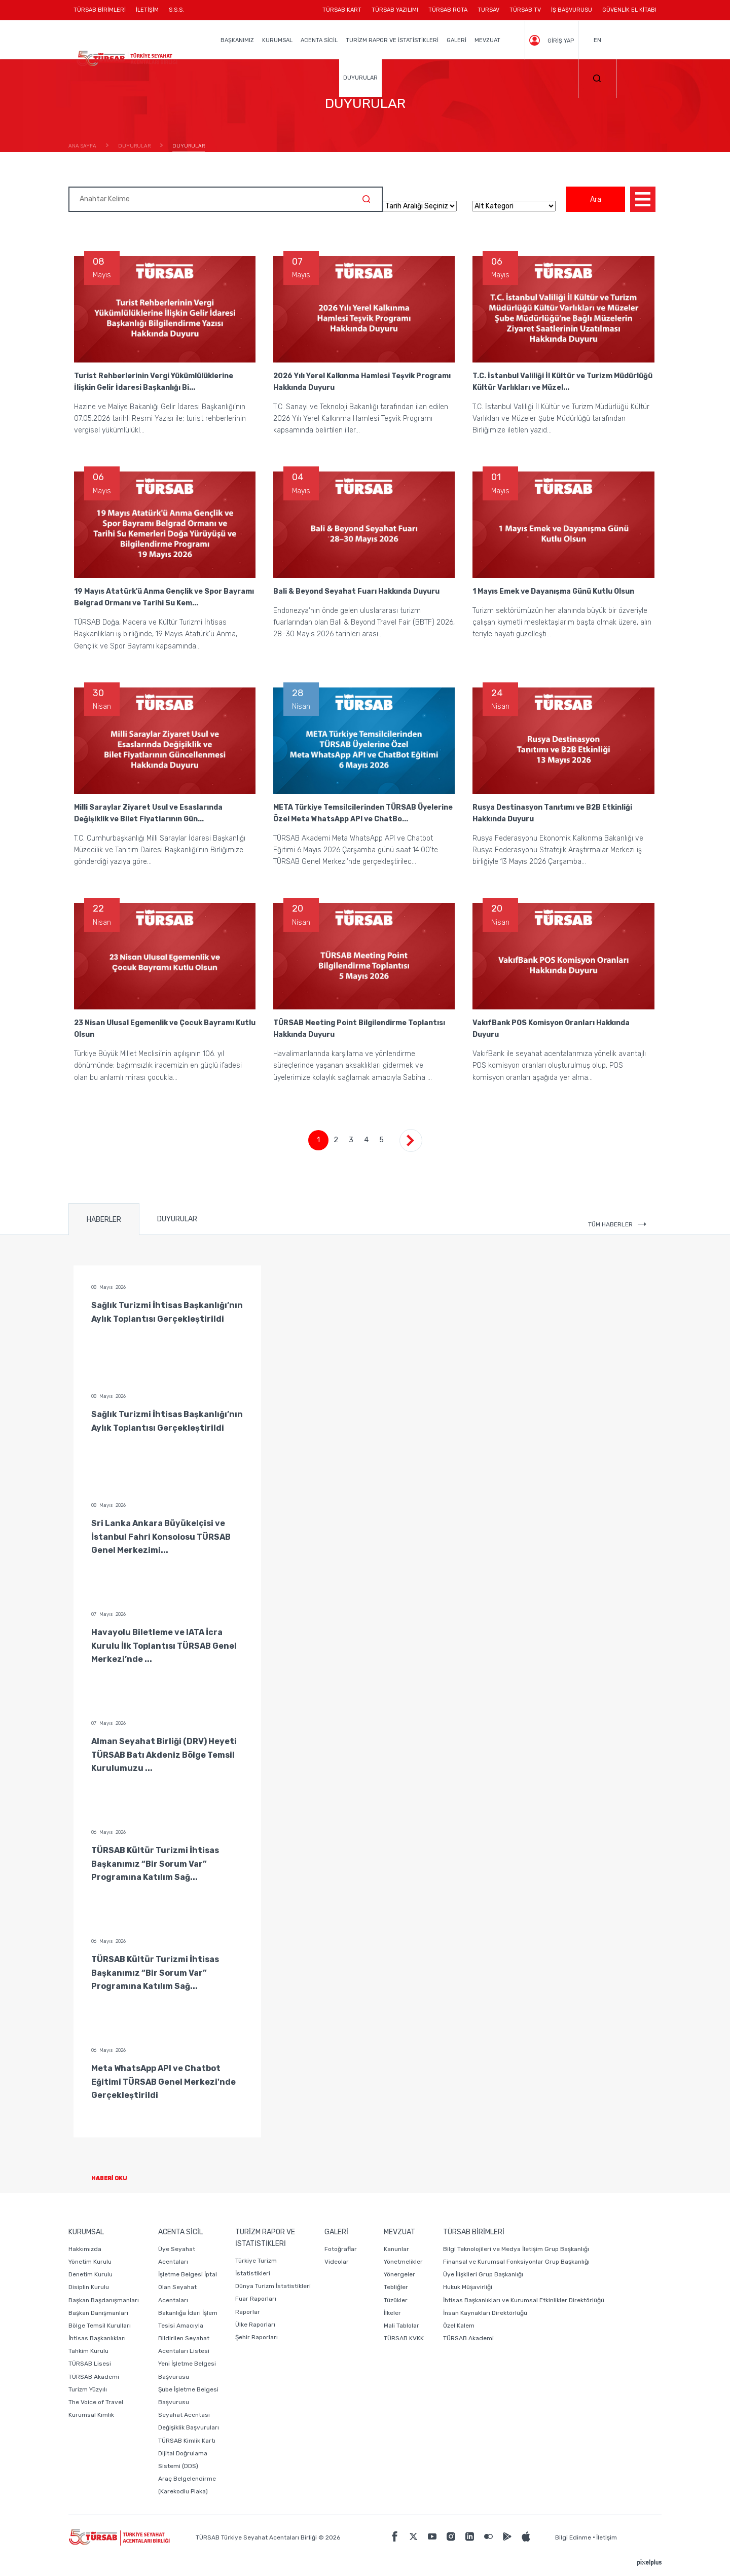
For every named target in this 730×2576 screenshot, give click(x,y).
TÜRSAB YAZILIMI (395, 10)
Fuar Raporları (255, 2298)
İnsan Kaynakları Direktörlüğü (485, 2312)
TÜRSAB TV (525, 10)
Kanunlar (396, 2249)
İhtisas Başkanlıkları (97, 2338)
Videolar (336, 2261)
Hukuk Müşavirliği (467, 2287)
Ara (595, 199)
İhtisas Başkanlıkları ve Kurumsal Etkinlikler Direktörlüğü (523, 2300)
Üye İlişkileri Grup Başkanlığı (483, 2274)
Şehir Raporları (256, 2337)
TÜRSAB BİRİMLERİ (102, 13)
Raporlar (247, 2311)
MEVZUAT (487, 40)
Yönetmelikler (403, 2261)
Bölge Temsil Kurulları (99, 2325)
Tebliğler (396, 2287)
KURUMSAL (277, 40)
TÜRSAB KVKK (404, 2338)
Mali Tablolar (401, 2325)
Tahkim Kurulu (88, 2350)
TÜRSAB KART (341, 10)
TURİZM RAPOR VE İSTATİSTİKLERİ (392, 40)
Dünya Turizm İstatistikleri (273, 2286)
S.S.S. (176, 10)
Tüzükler (396, 2300)
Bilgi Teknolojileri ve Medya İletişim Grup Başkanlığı (516, 2249)
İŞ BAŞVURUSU (571, 10)
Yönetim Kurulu (90, 2261)
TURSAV (488, 10)
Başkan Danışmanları (98, 2312)
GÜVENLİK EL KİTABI (629, 10)
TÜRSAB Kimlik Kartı (186, 2440)
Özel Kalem (458, 2325)
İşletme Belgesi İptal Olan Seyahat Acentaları (187, 2287)
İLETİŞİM (147, 13)
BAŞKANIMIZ (237, 40)
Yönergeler (399, 2274)
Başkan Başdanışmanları (103, 2300)
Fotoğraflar (340, 2249)
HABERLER (104, 1219)
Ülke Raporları (255, 2324)
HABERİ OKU (117, 2178)
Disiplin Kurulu (88, 2287)
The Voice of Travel (95, 2402)
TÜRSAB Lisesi (89, 2363)
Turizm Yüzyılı (87, 2389)
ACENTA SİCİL (319, 40)
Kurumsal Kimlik (91, 2414)
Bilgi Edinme (573, 2537)
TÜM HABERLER (617, 1224)
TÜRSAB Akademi (93, 2376)
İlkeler (392, 2312)
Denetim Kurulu (90, 2274)
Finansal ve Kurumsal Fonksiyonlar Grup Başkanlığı (516, 2261)
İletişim (606, 2537)
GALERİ (456, 40)
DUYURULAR (360, 78)
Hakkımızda (84, 2249)
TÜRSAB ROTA (447, 10)
